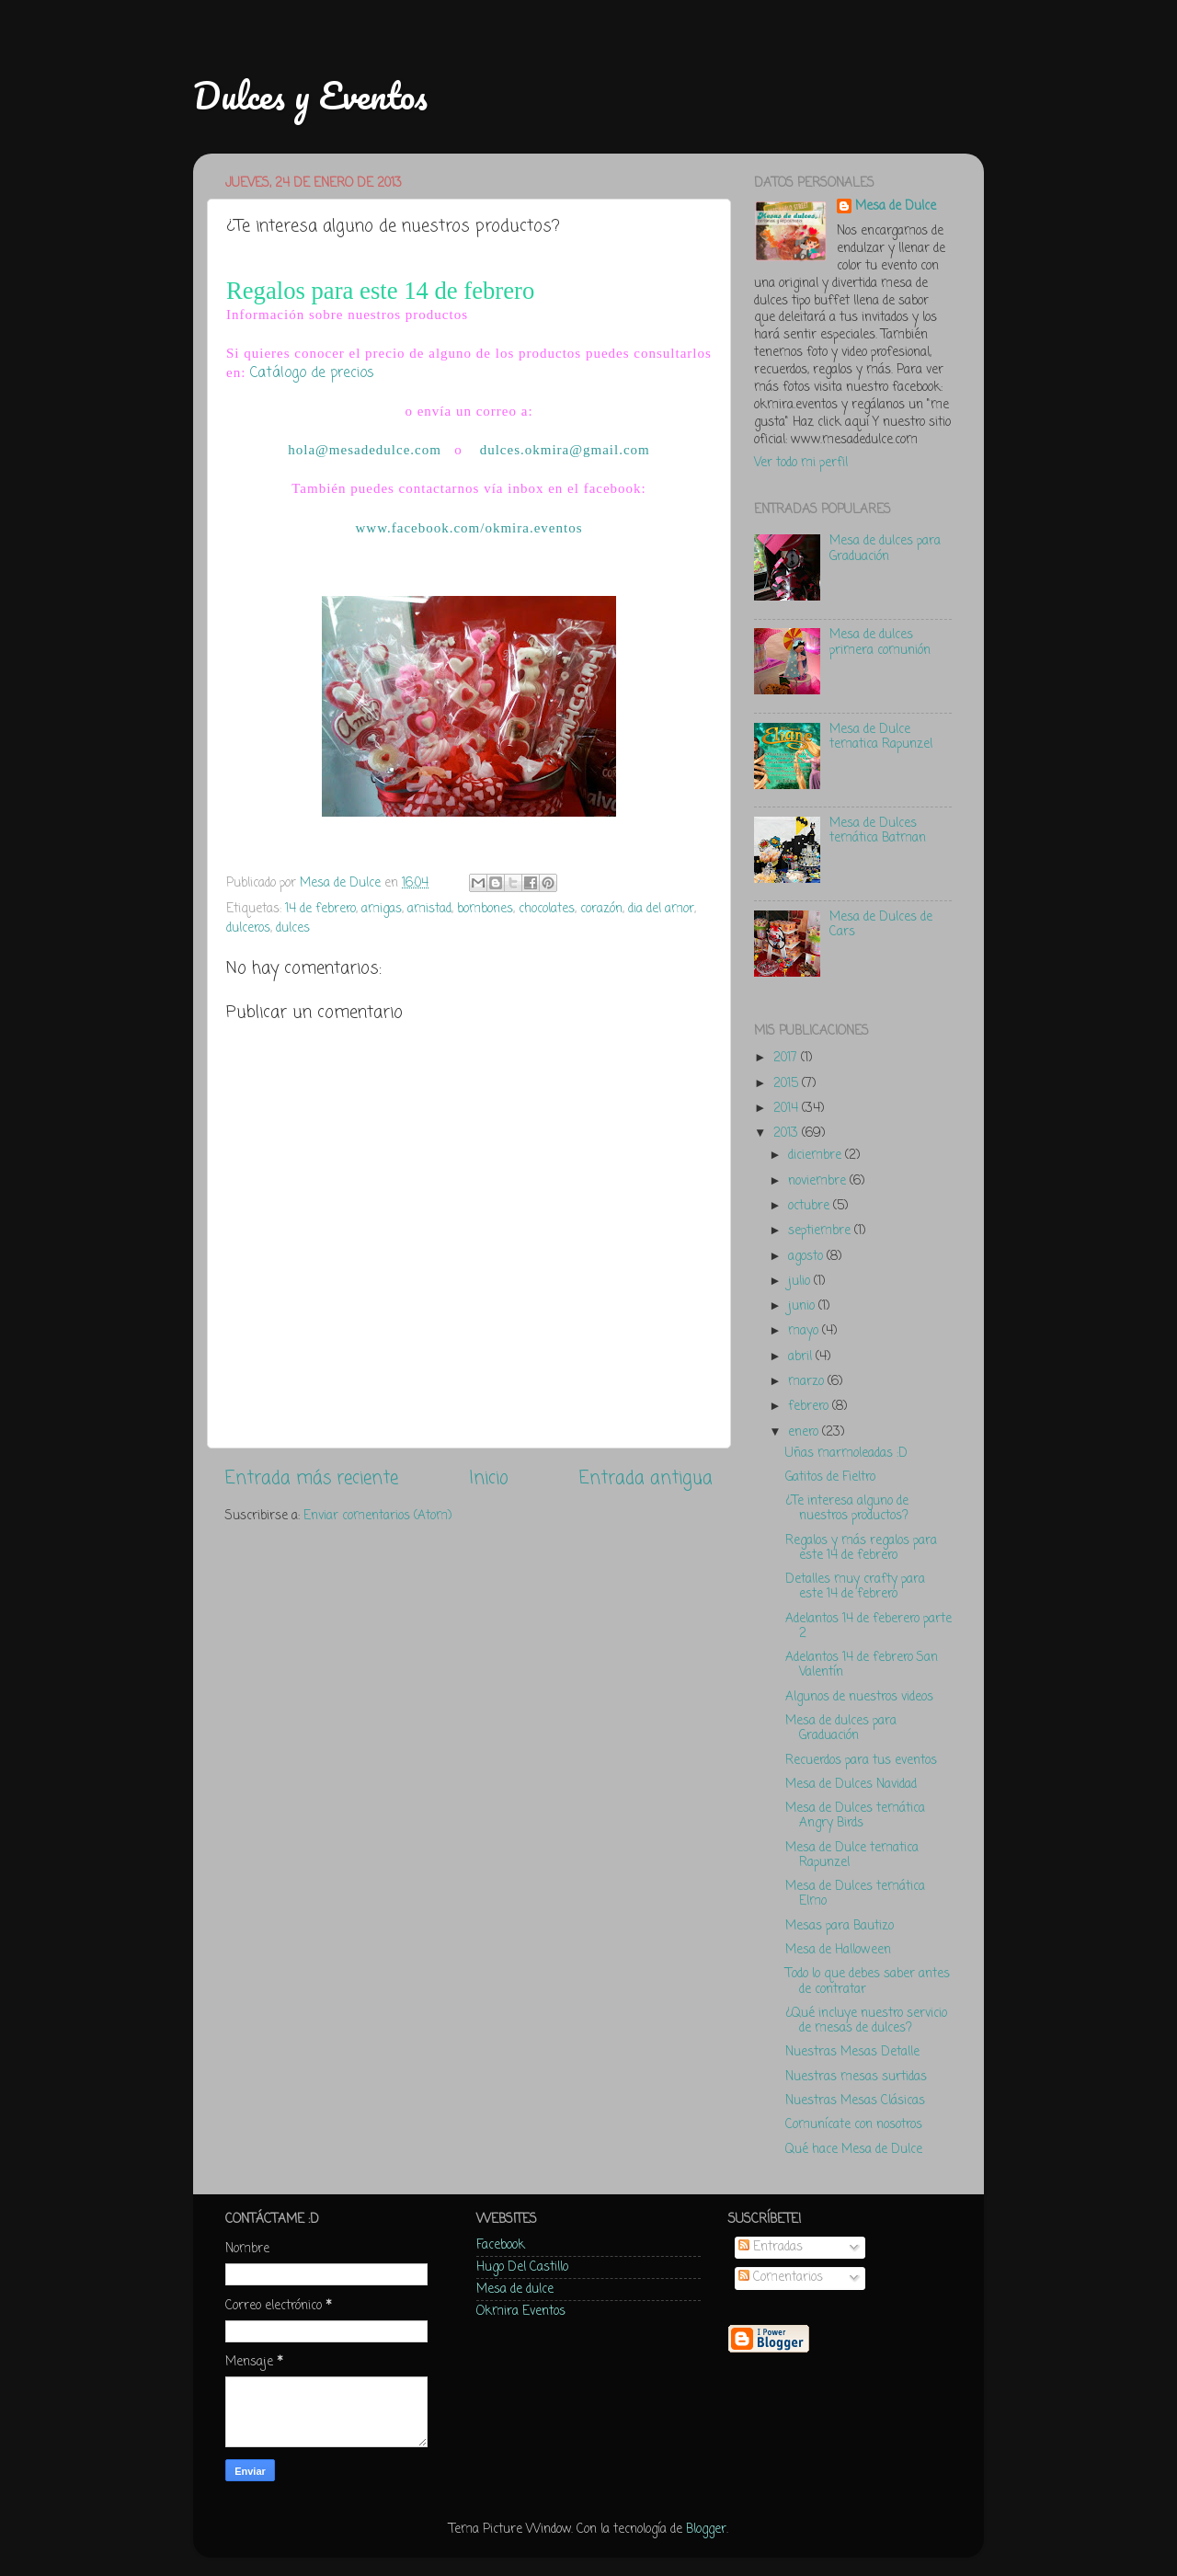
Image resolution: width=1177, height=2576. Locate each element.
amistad (429, 909)
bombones (485, 909)
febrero (810, 1406)
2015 (787, 1083)
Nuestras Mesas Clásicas (855, 2101)
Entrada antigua (646, 1479)
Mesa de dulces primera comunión (880, 642)
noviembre (819, 1181)
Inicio (489, 1479)
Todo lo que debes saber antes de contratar (867, 1981)
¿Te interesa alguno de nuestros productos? (846, 1509)
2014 (787, 1108)
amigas (381, 909)
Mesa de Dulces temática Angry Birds (855, 1816)
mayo (805, 1331)
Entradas (770, 2247)
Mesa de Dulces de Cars (880, 925)
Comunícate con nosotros (853, 2125)
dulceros (248, 928)
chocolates (547, 909)
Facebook (500, 2245)
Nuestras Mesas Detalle (852, 2052)
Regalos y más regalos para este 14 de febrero (861, 1548)
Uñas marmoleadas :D (846, 1453)
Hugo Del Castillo (522, 2267)
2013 (787, 1133)
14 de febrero (320, 909)
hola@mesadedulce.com (364, 449)
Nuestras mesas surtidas (856, 2077)
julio (801, 1281)
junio (803, 1306)
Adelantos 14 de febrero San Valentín (861, 1665)
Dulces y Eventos (310, 95)
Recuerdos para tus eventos (861, 1760)
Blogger (706, 2529)
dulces (293, 928)
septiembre (821, 1231)
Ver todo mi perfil (801, 463)
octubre (810, 1206)
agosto (807, 1256)
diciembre (816, 1155)
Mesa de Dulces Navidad (851, 1784)
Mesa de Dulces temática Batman (877, 831)
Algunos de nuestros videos (859, 1697)
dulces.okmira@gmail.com (565, 449)
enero (805, 1432)
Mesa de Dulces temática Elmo (855, 1894)
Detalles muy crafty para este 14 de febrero (855, 1587)
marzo (808, 1381)
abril (802, 1357)
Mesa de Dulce (895, 207)
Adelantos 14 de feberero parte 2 (868, 1626)
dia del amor (661, 909)
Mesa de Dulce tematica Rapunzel (880, 737)
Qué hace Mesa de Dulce (853, 2149)
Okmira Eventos (521, 2311)
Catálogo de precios (312, 373)
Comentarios (780, 2277)
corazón (601, 909)
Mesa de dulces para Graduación (885, 549)
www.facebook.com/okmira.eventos (468, 528)
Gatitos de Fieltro (830, 1477)
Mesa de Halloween (838, 1950)
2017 (787, 1058)
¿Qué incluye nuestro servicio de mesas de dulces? (866, 2021)
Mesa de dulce (515, 2289)
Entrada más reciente (311, 1479)
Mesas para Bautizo (839, 1926)
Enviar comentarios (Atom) (377, 1516)
